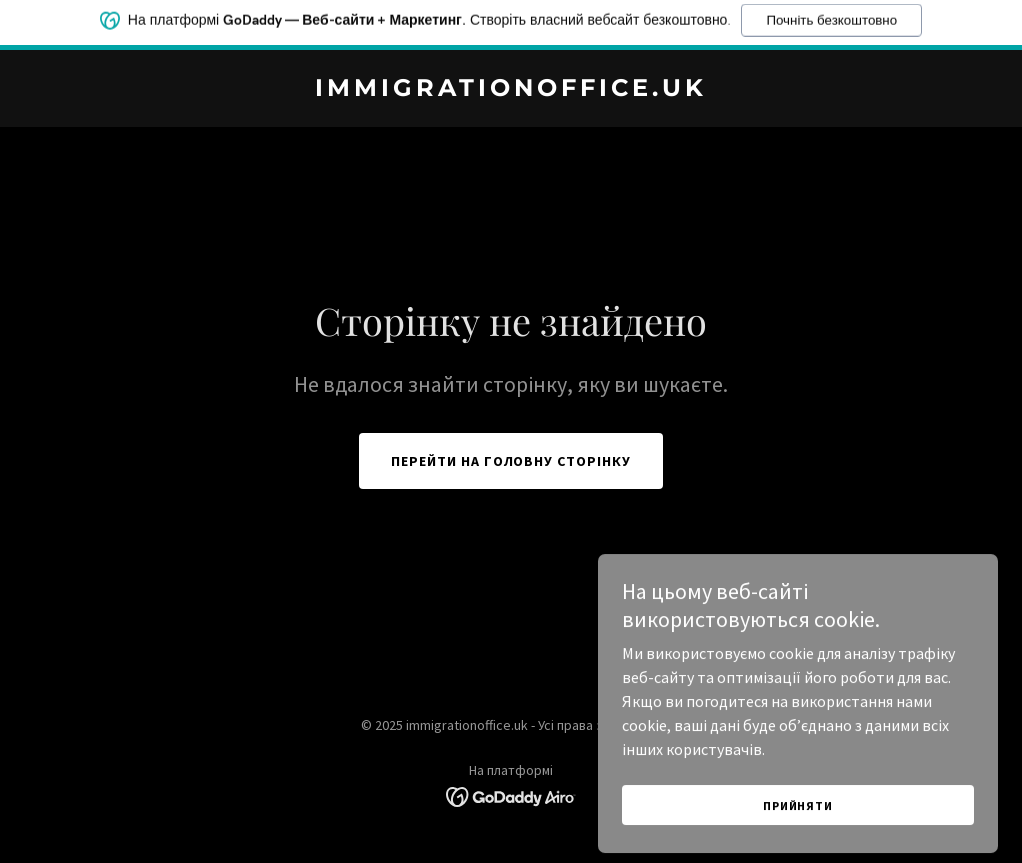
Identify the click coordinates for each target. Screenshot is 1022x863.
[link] (511, 90)
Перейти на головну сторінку (511, 461)
